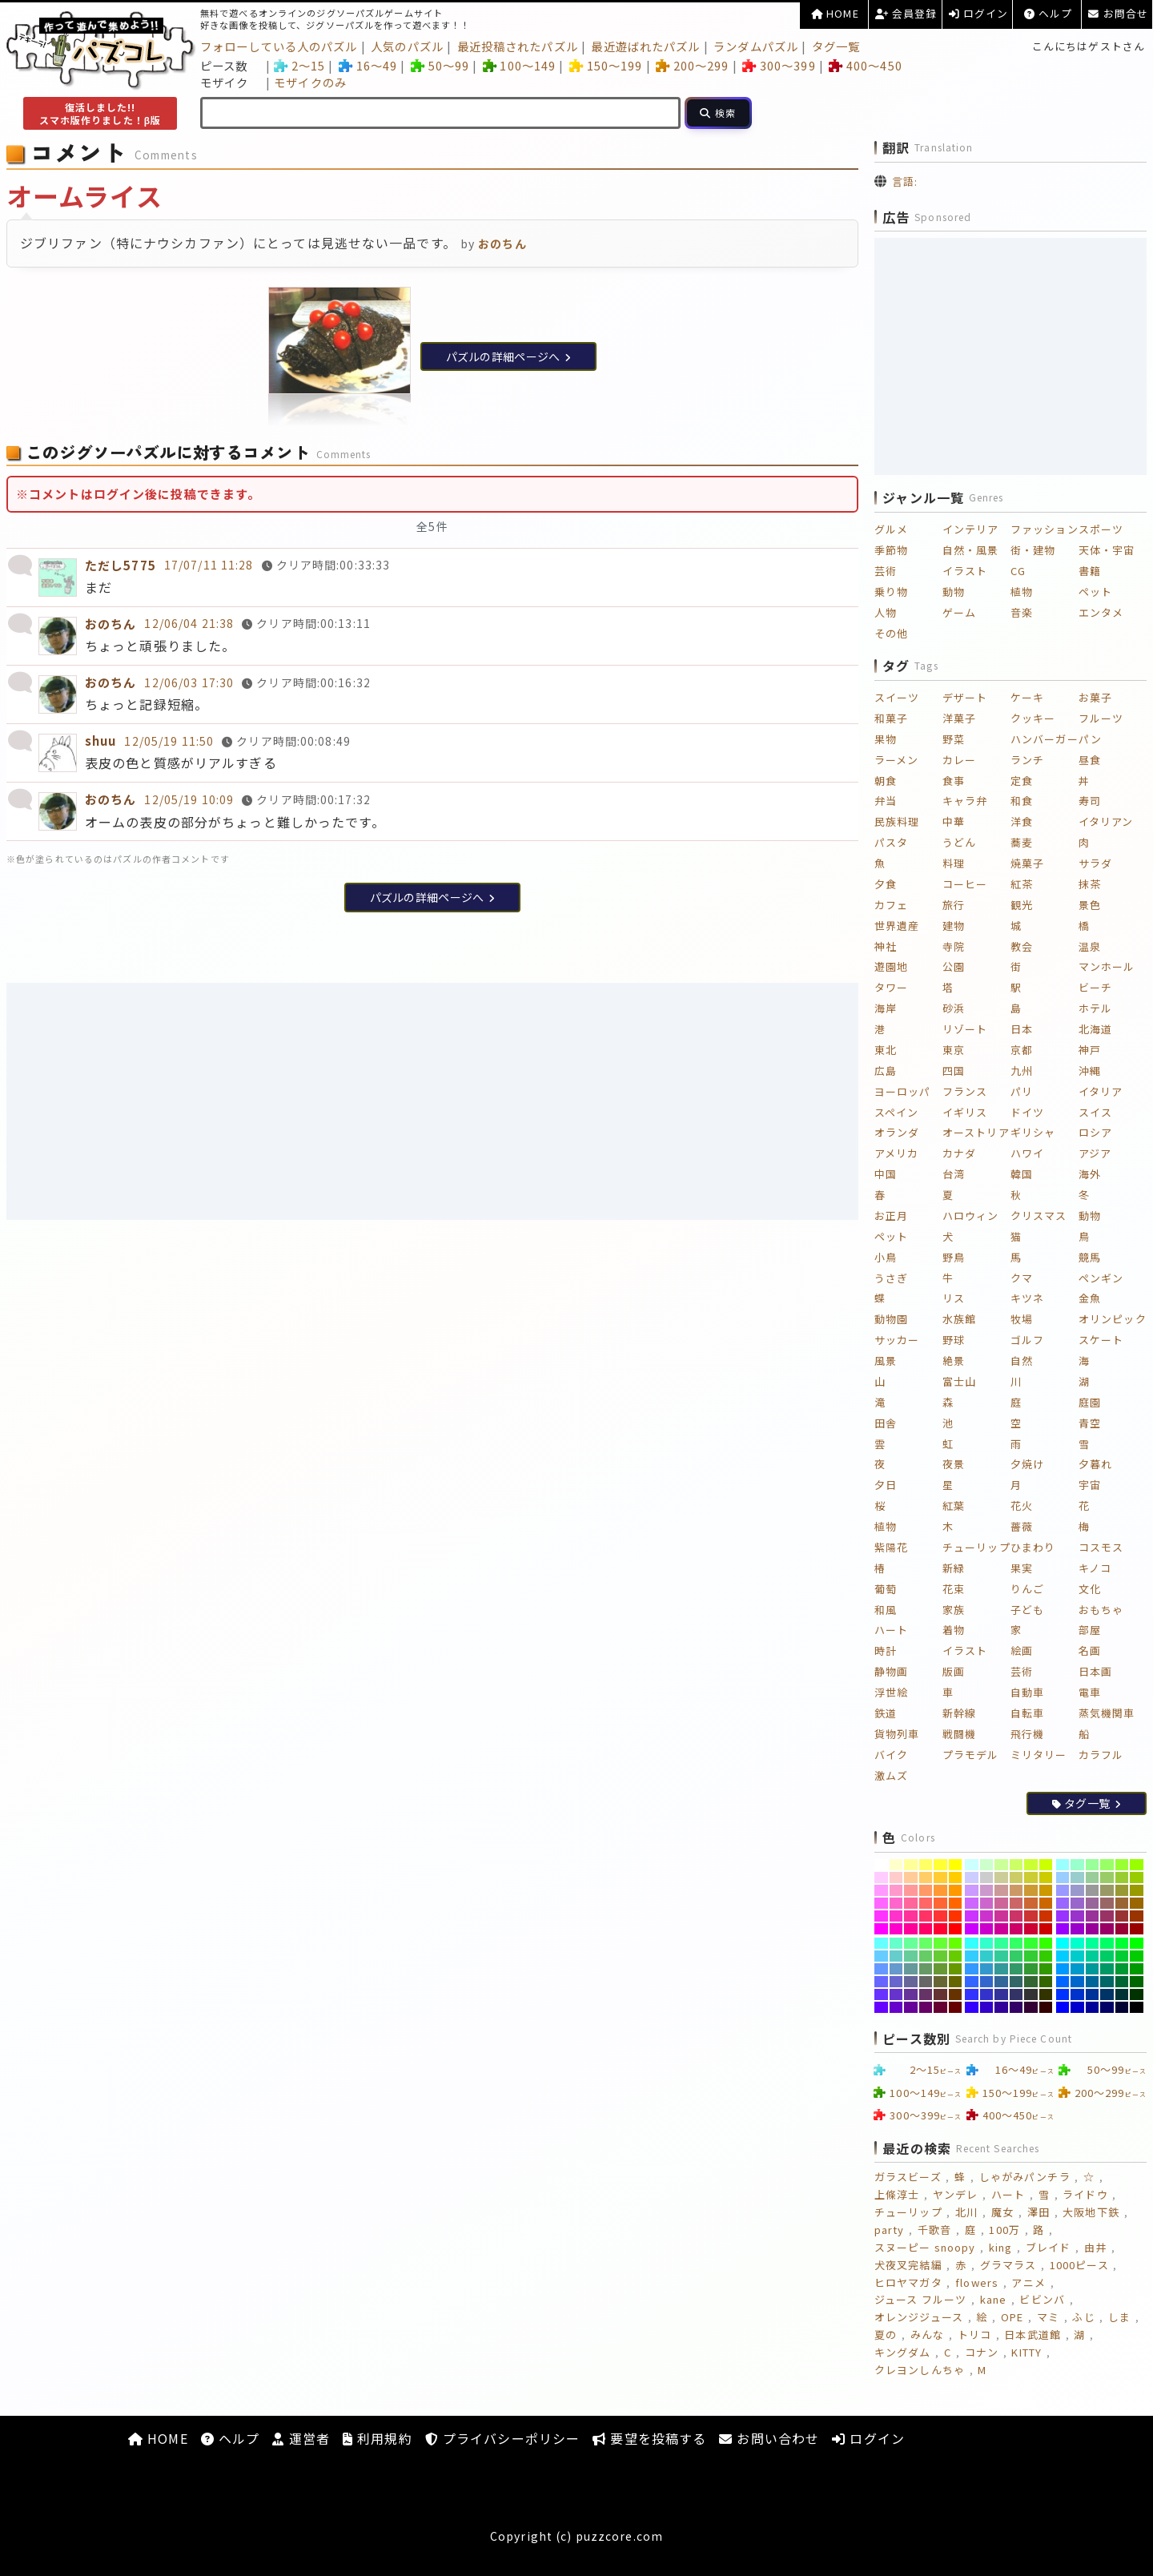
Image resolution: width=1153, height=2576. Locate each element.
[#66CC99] (911, 1956)
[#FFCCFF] (881, 1877)
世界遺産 (896, 925)
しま (1119, 2316)
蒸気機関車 (1107, 1713)
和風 (885, 1609)
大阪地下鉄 (1091, 2212)
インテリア (970, 529)
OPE (1012, 2316)
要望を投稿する (649, 2438)
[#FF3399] (911, 1916)
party (889, 2229)
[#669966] (926, 1968)
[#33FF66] (1016, 1943)
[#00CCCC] (1077, 1956)
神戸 (1090, 1049)
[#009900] (1136, 1968)
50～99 (440, 65)
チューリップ (976, 1547)
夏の (885, 2334)
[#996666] (1107, 1903)
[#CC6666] (1016, 1903)
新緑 (953, 1568)
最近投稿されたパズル (517, 46)
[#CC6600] (1046, 1903)
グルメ (891, 529)
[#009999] (1092, 1968)
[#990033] (1122, 1928)
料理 (953, 863)
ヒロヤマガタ (908, 2282)
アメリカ (896, 1153)
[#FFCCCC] (896, 1877)
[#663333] (940, 1994)
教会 (1021, 946)
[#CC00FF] (971, 1928)
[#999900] (1136, 1890)
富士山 (959, 1381)
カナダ (959, 1153)
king (1000, 2247)
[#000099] (1092, 2007)
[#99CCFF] (1063, 1877)
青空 (1090, 1423)
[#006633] (1122, 1981)
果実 (1021, 1568)
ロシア (1095, 1132)
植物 (1021, 591)
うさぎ (891, 1278)
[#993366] (1107, 1916)
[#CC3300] (1046, 1916)
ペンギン (1101, 1278)
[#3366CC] (987, 1981)
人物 (885, 612)
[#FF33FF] (881, 1916)
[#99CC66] (1107, 1877)
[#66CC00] (955, 1956)
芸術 (885, 570)
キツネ (1027, 1298)
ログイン (979, 13)
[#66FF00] (955, 1943)
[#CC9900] (1046, 1890)
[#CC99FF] (971, 1890)
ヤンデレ (955, 2194)
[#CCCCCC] (987, 1877)
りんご (1027, 1588)
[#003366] (1107, 1994)
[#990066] (1107, 1928)
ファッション (1044, 529)
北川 (966, 2212)
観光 (1021, 904)
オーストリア (976, 1132)
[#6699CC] (896, 1968)
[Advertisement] (432, 1101)
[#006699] (1092, 1981)
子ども (1027, 1609)
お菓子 (1095, 697)
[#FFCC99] (911, 1877)
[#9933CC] (1077, 1916)
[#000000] (1136, 2007)
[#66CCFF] (881, 1956)
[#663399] (911, 1994)
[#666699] (911, 1981)
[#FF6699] (911, 1903)
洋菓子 (959, 718)
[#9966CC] (1077, 1903)
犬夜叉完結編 (908, 2264)
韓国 (1021, 1173)
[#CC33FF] (971, 1916)
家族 (953, 1609)
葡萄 (885, 1588)
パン (1090, 739)
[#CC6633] (1031, 1903)
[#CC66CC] (987, 1903)
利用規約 (377, 2438)
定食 (1021, 780)
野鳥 (953, 1257)
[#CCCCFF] (971, 1877)
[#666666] (926, 1981)
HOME (835, 13)
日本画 (1095, 1671)
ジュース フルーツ (920, 2299)
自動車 (1027, 1692)
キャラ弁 (964, 800)
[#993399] (1092, 1916)
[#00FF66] (1107, 1943)
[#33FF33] (1031, 1943)
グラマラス (1008, 2264)
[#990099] (1092, 1928)
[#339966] (1016, 1968)
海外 (1090, 1173)
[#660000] (955, 2007)
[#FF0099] (911, 1928)
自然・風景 (970, 549)
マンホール (1107, 966)
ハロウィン (970, 1215)
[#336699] (1001, 1981)
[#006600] (1136, 1981)
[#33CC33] (1031, 1956)
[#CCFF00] (1046, 1864)
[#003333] (1122, 1994)
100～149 (519, 65)
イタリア (1101, 1091)
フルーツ (1101, 718)
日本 (1021, 1028)
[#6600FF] (881, 2007)
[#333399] (1001, 1994)
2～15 (299, 65)
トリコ (974, 2334)
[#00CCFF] (1063, 1956)
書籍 (1090, 570)
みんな (927, 2334)
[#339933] (1031, 1968)
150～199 (605, 65)
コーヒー (964, 884)
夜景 (953, 1463)
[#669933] (940, 1968)
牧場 (1021, 1318)
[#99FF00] (1136, 1864)
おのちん (110, 623)
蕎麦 (1021, 842)
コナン (981, 2352)
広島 (885, 1070)
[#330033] (1031, 2007)
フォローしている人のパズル (279, 46)
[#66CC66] (926, 1956)
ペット (1095, 591)
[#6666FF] (881, 1981)
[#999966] (1107, 1890)
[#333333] (1031, 1994)
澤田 (1038, 2212)
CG (1018, 570)
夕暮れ (1095, 1463)
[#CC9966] (1016, 1890)
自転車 (1027, 1713)
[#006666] (1107, 1981)
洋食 (1021, 821)
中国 (885, 1173)
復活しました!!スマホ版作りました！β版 (100, 113)
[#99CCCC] (1077, 1877)
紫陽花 (891, 1547)
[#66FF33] (940, 1943)
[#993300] (1136, 1916)
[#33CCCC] (987, 1956)
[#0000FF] (1063, 2007)
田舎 (885, 1423)
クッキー (1032, 718)
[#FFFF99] (911, 1864)
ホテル (1095, 1008)
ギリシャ (1032, 1132)
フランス (964, 1091)
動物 (953, 591)
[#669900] (955, 1968)
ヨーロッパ (902, 1091)
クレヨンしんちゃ (919, 2369)
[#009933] (1122, 1968)
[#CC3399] (1001, 1916)
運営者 (301, 2438)
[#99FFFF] (1063, 1864)
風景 (885, 1360)
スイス (1095, 1112)
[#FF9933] (940, 1890)
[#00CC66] (1107, 1956)
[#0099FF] (1063, 1968)
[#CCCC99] (1001, 1877)
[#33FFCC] (987, 1943)
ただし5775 (120, 565)
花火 (1021, 1505)
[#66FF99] (911, 1943)
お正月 (891, 1215)
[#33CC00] (1046, 1956)
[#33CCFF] (971, 1956)
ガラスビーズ (908, 2176)
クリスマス (1038, 1215)
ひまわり (1032, 1547)
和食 (1021, 800)
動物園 (891, 1318)
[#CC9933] (1031, 1890)
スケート (1101, 1339)
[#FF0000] (955, 1928)
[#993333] (1122, 1916)
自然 (1021, 1360)
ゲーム (959, 612)
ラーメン (896, 759)
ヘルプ (1048, 13)
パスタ (891, 842)
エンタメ (1101, 612)
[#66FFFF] (881, 1943)
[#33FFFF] (971, 1943)
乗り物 (891, 591)
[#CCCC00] (1046, 1877)
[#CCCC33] (1031, 1877)
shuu (100, 740)
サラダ (1095, 863)
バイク (891, 1754)
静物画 (891, 1671)
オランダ (896, 1132)
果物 (885, 739)
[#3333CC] (987, 1994)
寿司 (1090, 800)
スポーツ (1101, 529)
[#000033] (1122, 2007)
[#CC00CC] (987, 1928)
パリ (1021, 1091)
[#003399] (1092, 1994)
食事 (953, 780)
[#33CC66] (1016, 1956)
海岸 (885, 1008)
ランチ (1027, 759)
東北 (885, 1049)
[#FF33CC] (896, 1916)
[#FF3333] (940, 1916)
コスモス (1101, 1547)
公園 (953, 966)
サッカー (896, 1339)
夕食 (885, 884)
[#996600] (1136, 1903)
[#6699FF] (881, 1968)
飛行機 (1027, 1733)
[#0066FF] (1063, 1981)
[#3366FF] (971, 1981)
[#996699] (1092, 1903)
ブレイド (1048, 2247)
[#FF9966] (926, 1890)
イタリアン (1106, 821)
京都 (1021, 1049)
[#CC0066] (1016, 1928)
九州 (1021, 1070)
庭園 (1090, 1402)
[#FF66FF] (881, 1903)
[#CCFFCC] (987, 1864)
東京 (953, 1049)
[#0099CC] (1077, 1968)
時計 (885, 1650)
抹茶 (1090, 884)
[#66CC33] (940, 1956)
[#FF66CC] (896, 1903)
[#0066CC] (1077, 1981)
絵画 (1021, 1650)
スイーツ (896, 697)
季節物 (891, 549)
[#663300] (955, 1994)
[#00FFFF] (1063, 1943)
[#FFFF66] (926, 1864)
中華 (953, 821)
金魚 (1090, 1298)
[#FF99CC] (896, 1890)
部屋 (1090, 1629)
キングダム (902, 2352)
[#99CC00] (1136, 1877)
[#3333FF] (971, 1994)
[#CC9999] (1001, 1890)
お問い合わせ (769, 2438)
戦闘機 (959, 1733)
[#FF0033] (940, 1928)
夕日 (885, 1484)
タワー (891, 987)
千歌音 (934, 2229)
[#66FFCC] (896, 1943)
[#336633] (1031, 1981)
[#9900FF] (1063, 1928)
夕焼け (1027, 1463)
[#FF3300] (955, 1916)
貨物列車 (896, 1733)
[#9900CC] (1077, 1928)
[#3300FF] (971, 2007)
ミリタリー (1038, 1754)
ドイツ (1027, 1112)
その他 (891, 633)
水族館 (959, 1318)
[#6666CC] (896, 1981)
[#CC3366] (1016, 1916)
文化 (1090, 1588)
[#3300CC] (987, 2007)
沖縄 (1090, 1070)
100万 (1004, 2229)
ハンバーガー (1044, 739)
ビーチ (1095, 987)
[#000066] (1107, 2007)
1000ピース (1079, 2264)
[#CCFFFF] (971, 1864)
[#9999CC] (1077, 1890)
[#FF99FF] (881, 1890)
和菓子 (891, 718)
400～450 (865, 65)
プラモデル (970, 1754)
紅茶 (1021, 884)
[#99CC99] (1092, 1877)
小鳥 (885, 1257)
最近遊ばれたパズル (645, 46)
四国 (953, 1070)
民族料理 (896, 821)
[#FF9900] (955, 1890)
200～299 (692, 65)
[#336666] (1016, 1981)
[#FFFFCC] (896, 1864)
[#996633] (1122, 1903)
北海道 (1095, 1028)
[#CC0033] (1031, 1928)
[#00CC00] (1136, 1956)
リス (953, 1298)
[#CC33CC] (987, 1916)
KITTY (1026, 2352)
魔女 (1002, 2212)
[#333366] (1016, 1994)
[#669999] (911, 1968)
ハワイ (1027, 1153)
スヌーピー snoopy (924, 2247)
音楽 (1021, 612)
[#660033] (940, 2007)
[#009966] (1107, 1968)
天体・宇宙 (1107, 549)
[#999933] (1122, 1890)
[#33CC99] (1001, 1956)
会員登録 (906, 13)
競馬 (1090, 1257)
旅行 (953, 904)
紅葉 (953, 1505)
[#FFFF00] (955, 1864)
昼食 (1090, 759)
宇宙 (1090, 1484)
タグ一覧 (836, 46)
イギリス (964, 1112)
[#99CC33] (1122, 1877)
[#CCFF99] (1001, 1864)
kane (993, 2299)
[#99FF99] (1092, 1864)
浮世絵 (891, 1692)
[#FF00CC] (896, 1928)
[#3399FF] (971, 1968)
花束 (953, 1588)
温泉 (1090, 946)
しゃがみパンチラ (1025, 2176)
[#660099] (911, 2007)
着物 (953, 1629)
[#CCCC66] (1016, 1877)
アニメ (1028, 2282)
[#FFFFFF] (881, 1864)
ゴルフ (1027, 1339)
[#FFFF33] (940, 1864)
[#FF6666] (926, 1903)
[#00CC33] (1122, 1956)
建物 (953, 925)
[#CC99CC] (987, 1890)
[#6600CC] (896, 2007)
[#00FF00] (1136, 1943)
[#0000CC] (1077, 2007)
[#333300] (1046, 1994)
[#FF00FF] (881, 1928)
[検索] (718, 113)
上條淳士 (896, 2194)
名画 (1090, 1650)
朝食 (885, 780)
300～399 (778, 65)
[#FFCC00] (955, 1877)
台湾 (953, 1173)
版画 (953, 1671)
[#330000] (1046, 2007)
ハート (891, 1629)
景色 (1090, 904)
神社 (885, 946)
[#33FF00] (1046, 1943)
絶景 (953, 1360)
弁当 (885, 800)
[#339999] (1001, 1968)
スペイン (896, 1112)
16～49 (368, 65)
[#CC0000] (1046, 1928)
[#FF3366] (926, 1916)
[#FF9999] (911, 1890)
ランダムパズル (755, 46)
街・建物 (1032, 549)
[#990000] (1136, 1928)
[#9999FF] (1063, 1890)
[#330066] (1016, 2007)
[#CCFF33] (1031, 1864)
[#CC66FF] (971, 1903)
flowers (976, 2282)
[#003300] (1136, 1994)
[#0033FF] (1063, 1994)
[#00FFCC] (1077, 1943)
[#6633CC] (896, 1994)
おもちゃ (1101, 1609)
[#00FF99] (1092, 1943)
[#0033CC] (1077, 1994)
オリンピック (1113, 1318)
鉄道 (885, 1713)
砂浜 (953, 1008)
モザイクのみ (310, 82)
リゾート (964, 1028)
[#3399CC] (987, 1968)
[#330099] (1001, 2007)
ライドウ (1085, 2194)
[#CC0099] (1001, 1928)
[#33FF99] (1001, 1943)
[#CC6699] (1001, 1903)
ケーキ (1027, 697)
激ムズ (891, 1775)
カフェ (891, 904)
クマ (1021, 1278)
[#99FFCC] (1077, 1864)
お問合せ (1118, 13)
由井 (1095, 2247)
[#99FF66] (1107, 1864)
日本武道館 (1032, 2334)
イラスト (964, 570)
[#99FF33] (1122, 1864)
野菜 (953, 739)
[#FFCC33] (940, 1877)
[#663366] (926, 1994)
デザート (964, 697)
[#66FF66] (926, 1943)
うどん (959, 842)
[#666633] (940, 1981)
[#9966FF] (1063, 1903)
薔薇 (1021, 1526)
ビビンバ (1041, 2299)
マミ (1048, 2316)
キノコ (1095, 1568)
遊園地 (891, 966)
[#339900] (1046, 1968)
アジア (1095, 1153)
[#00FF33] (1122, 1943)
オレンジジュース (918, 2316)
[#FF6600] (955, 1903)
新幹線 (959, 1713)
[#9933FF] (1063, 1916)
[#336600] (1046, 1981)
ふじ (1083, 2316)
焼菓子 (1027, 863)
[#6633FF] (881, 1994)
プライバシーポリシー (502, 2438)
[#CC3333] (1031, 1916)
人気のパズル (407, 46)
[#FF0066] (926, 1928)
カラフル (1101, 1754)
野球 (953, 1339)
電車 (1090, 1692)
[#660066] (926, 2007)
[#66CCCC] (896, 1956)
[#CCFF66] (1016, 1864)
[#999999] (1092, 1890)
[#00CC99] (1092, 1956)
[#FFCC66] (926, 1877)
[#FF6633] (940, 1903)
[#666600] (955, 1981)
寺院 (953, 946)
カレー (959, 759)
